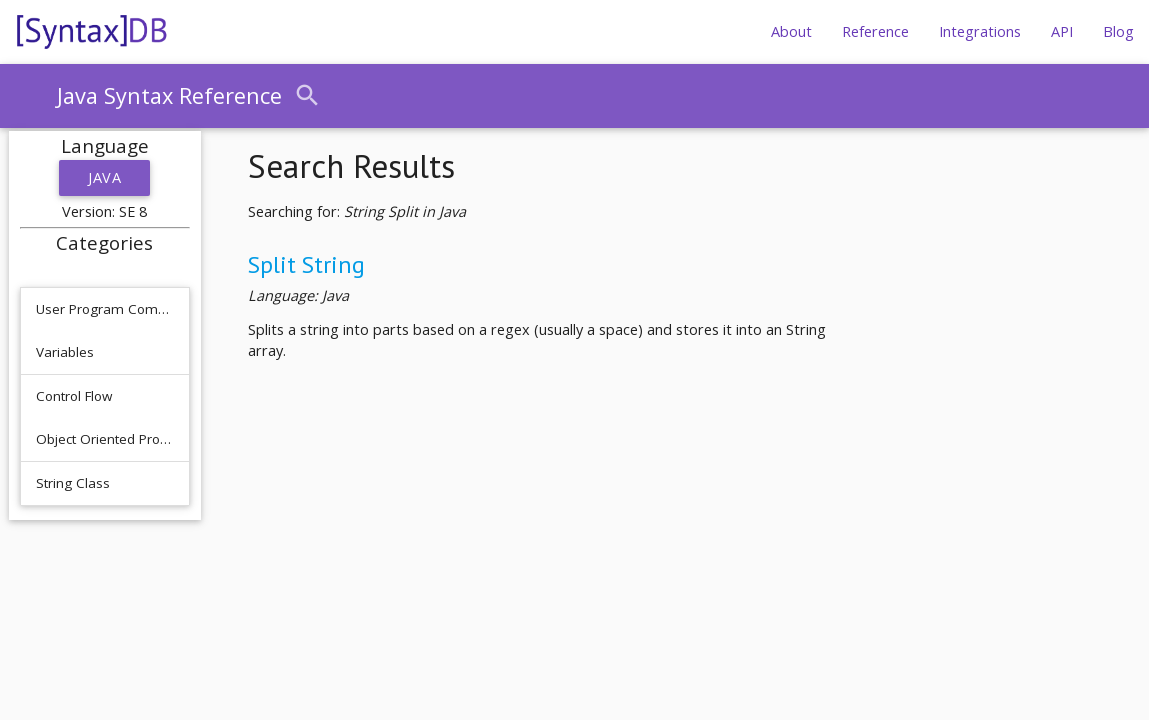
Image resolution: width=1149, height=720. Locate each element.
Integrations (980, 31)
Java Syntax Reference (169, 95)
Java (104, 177)
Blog (1118, 31)
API (1062, 31)
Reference (875, 31)
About (791, 31)
